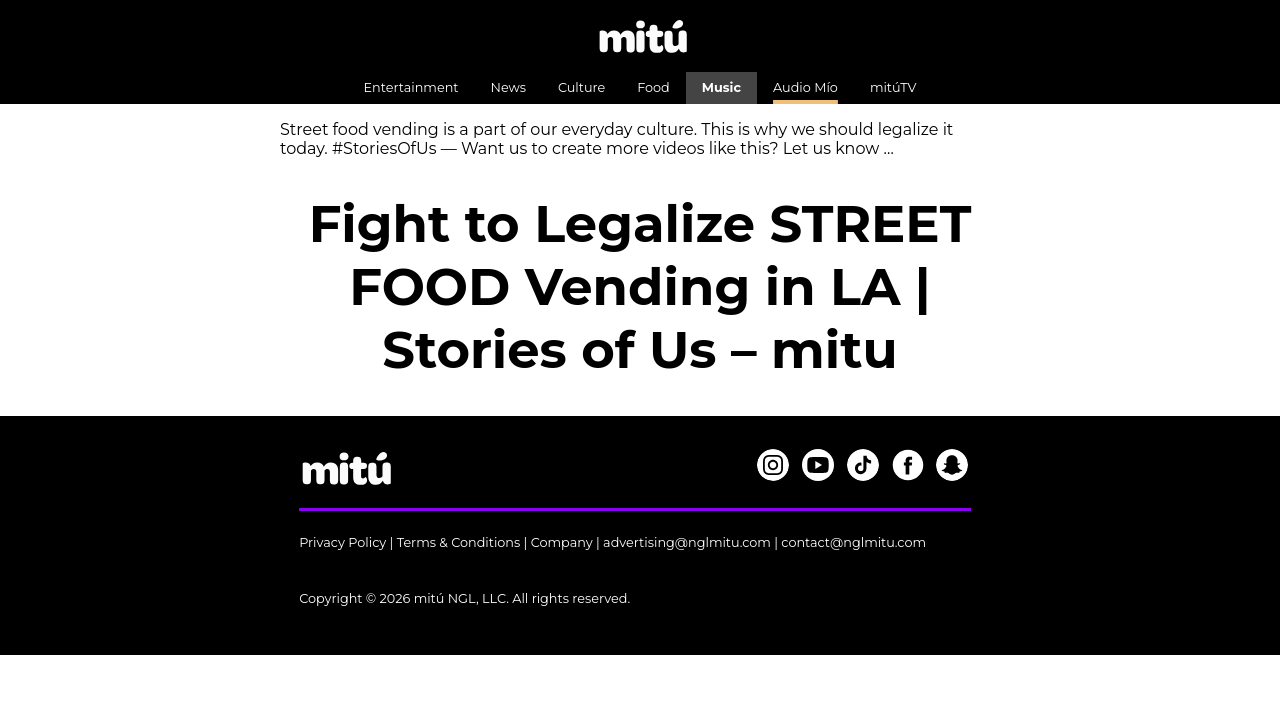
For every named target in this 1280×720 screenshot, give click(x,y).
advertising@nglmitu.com (687, 542)
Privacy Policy (342, 542)
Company (562, 542)
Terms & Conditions (459, 542)
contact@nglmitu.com (853, 542)
